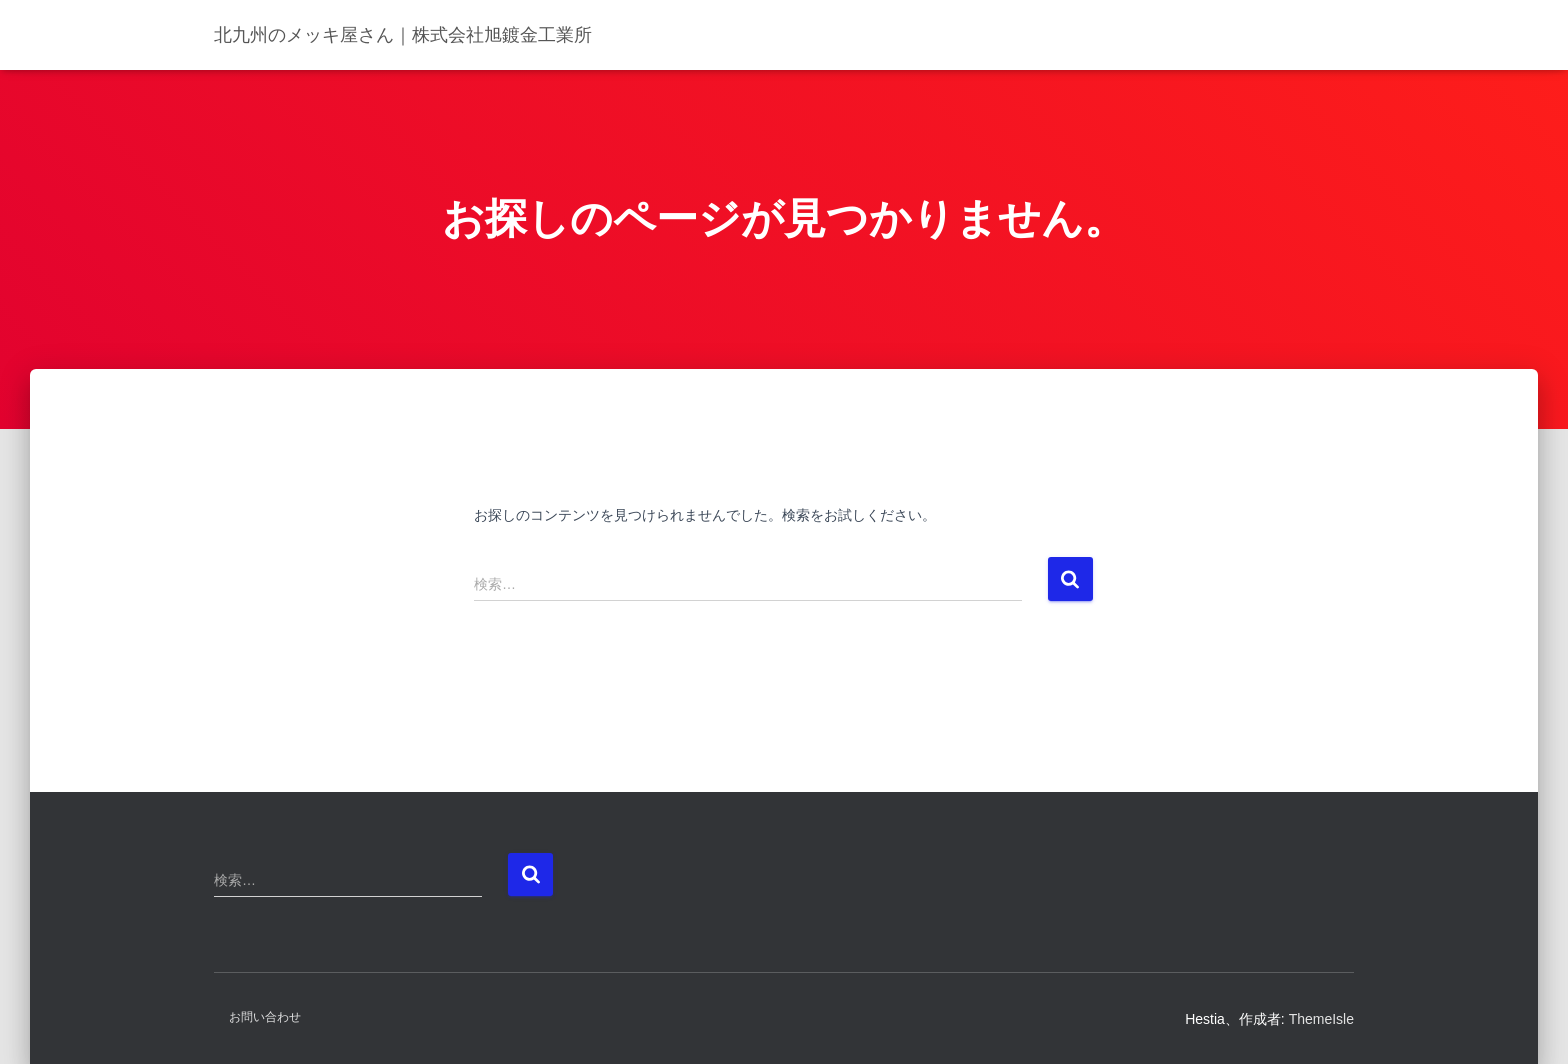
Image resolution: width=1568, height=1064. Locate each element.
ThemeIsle (1321, 1019)
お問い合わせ (265, 1017)
